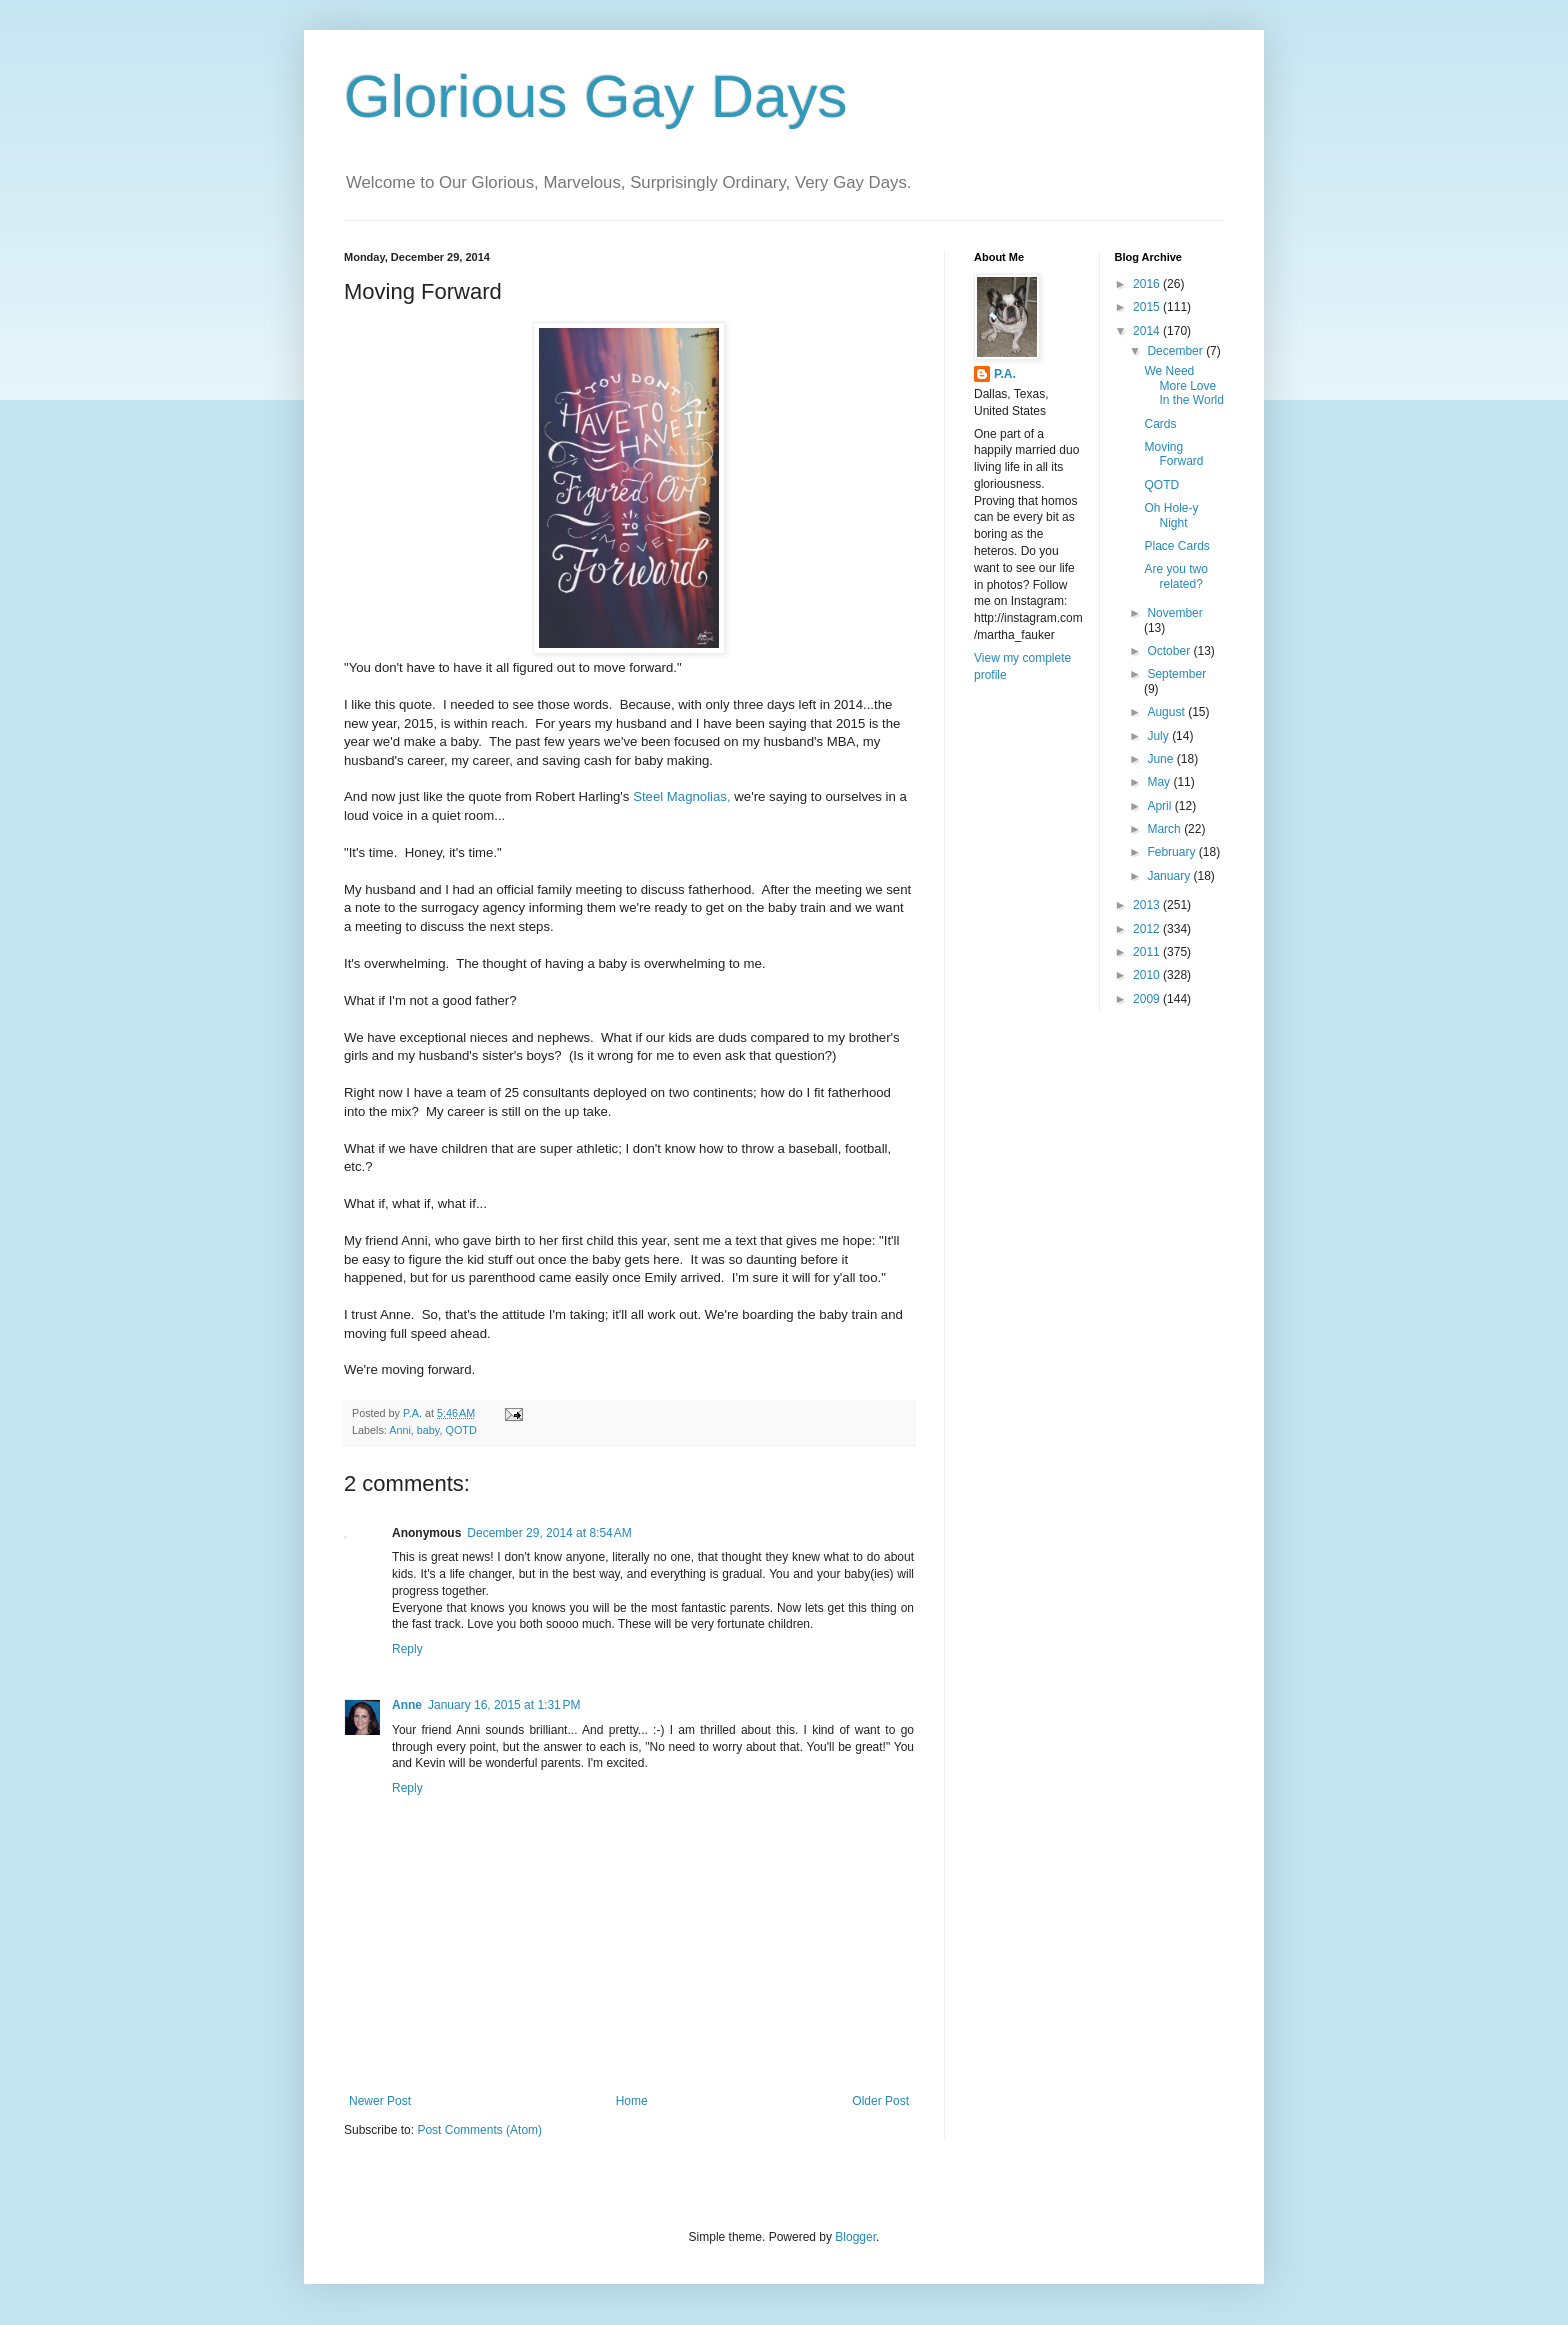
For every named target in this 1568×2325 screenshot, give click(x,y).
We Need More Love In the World (1183, 385)
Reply (407, 1649)
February (1172, 852)
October (1170, 651)
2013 (1148, 905)
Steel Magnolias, (682, 796)
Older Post (880, 2101)
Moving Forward (1173, 454)
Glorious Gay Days (596, 96)
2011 (1148, 952)
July (1159, 736)
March (1165, 829)
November (1174, 613)
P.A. (1005, 374)
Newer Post (380, 2101)
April (1160, 806)
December (1176, 351)
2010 (1148, 975)
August (1167, 712)
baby (428, 1430)
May (1160, 782)
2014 (1148, 331)
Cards (1160, 424)
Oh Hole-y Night (1171, 515)
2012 (1148, 929)
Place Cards (1176, 546)
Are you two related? (1175, 576)
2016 (1148, 284)
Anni (400, 1430)
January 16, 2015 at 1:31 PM (504, 1705)
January (1170, 876)
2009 (1148, 999)
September (1176, 674)
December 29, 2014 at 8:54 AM (549, 1533)
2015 (1148, 307)
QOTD (460, 1430)
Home (632, 2101)
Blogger (855, 2237)
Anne (407, 1705)
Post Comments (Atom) (479, 2130)
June (1161, 759)
